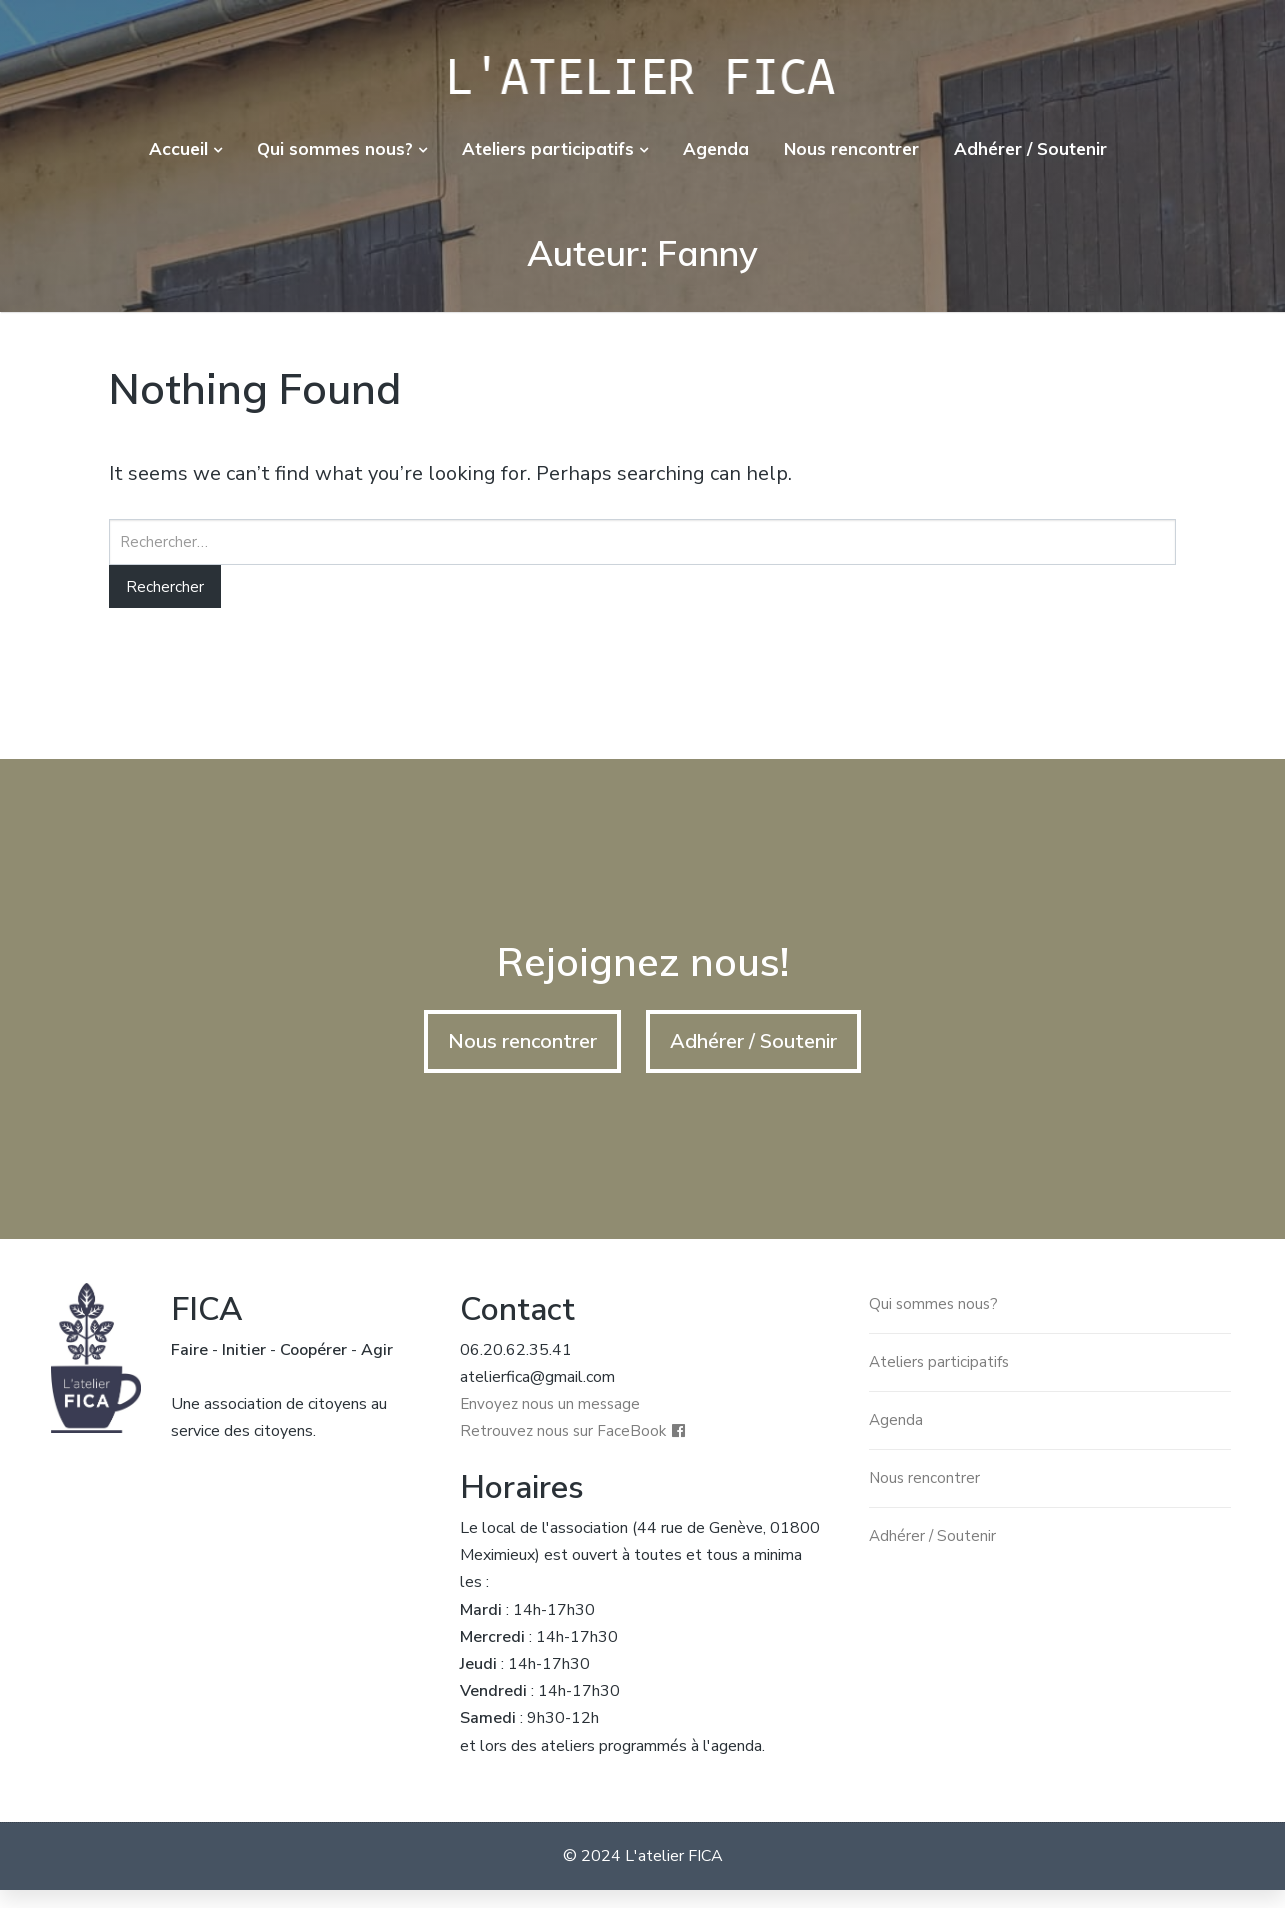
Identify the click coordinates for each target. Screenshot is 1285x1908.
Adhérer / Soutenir (1030, 148)
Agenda (716, 148)
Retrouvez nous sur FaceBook (565, 1450)
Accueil (178, 148)
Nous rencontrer (851, 148)
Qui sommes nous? (335, 148)
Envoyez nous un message (552, 1421)
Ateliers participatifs (548, 148)
